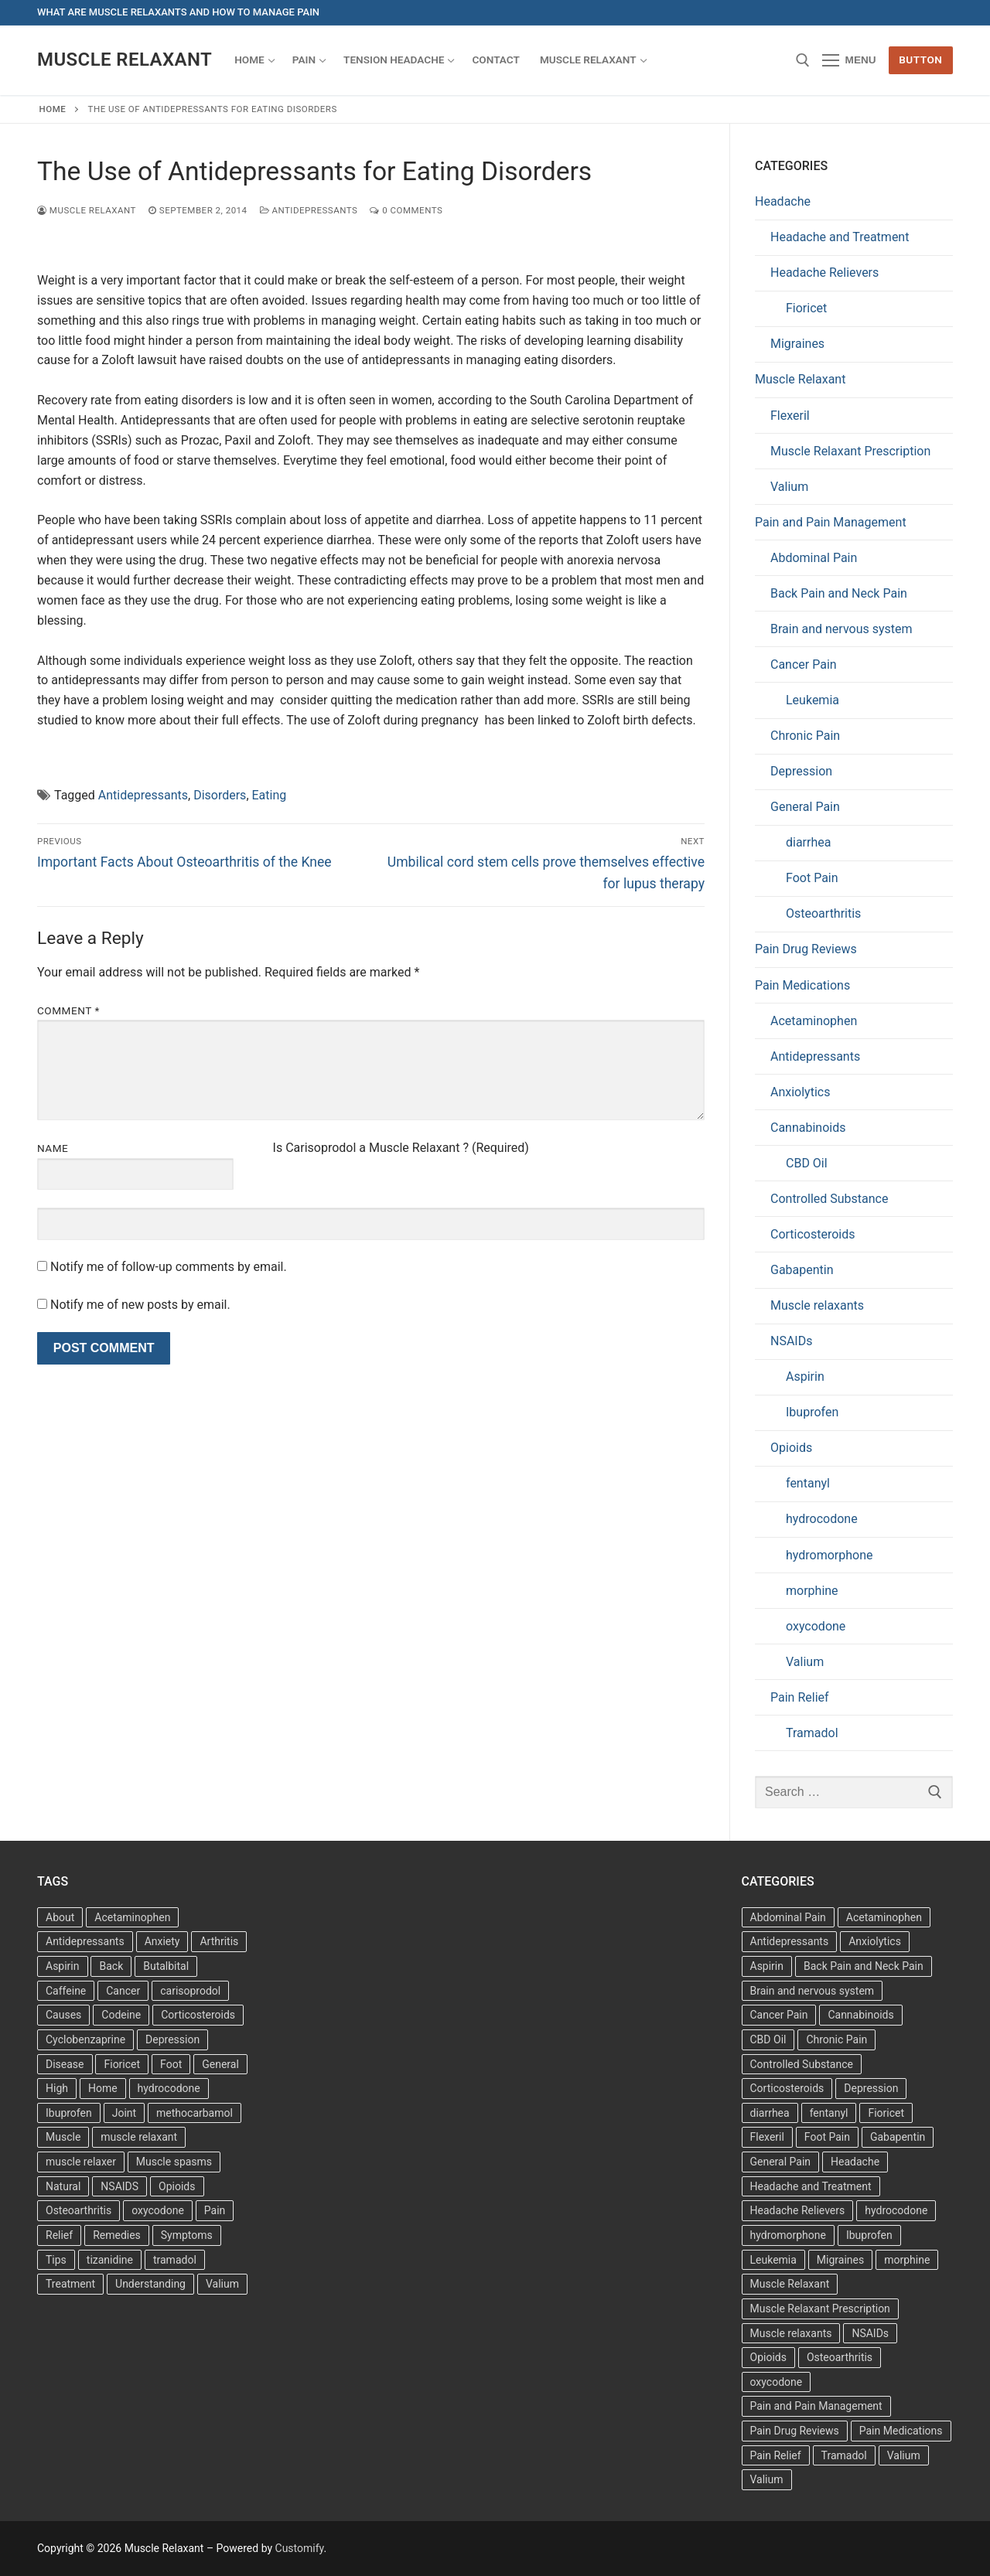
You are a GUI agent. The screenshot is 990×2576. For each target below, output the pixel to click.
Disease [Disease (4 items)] (65, 2064)
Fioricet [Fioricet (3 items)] (886, 2113)
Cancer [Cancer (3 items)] (123, 1991)
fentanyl (808, 1483)
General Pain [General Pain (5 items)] (780, 2161)
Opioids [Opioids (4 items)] (177, 2186)
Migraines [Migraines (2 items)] (840, 2260)
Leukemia (812, 700)
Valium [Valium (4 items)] (222, 2284)
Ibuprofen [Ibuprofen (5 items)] (869, 2235)
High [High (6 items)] (57, 2088)
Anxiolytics (800, 1092)
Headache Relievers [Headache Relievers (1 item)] (797, 2210)
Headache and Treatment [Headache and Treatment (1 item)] (811, 2186)
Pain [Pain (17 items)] (215, 2210)
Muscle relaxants (817, 1305)
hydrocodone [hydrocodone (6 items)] (896, 2210)
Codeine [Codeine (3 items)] (121, 2015)
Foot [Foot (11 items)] (171, 2064)
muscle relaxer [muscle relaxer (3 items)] (81, 2161)
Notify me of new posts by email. (140, 1304)
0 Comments (406, 210)
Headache (783, 201)
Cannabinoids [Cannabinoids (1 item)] (860, 2015)
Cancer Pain (803, 664)
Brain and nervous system (841, 629)
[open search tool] (803, 60)
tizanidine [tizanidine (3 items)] (110, 2260)
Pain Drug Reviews (806, 949)
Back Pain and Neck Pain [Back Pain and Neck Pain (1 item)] (863, 1966)
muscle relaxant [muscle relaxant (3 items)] (139, 2137)
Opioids (791, 1447)
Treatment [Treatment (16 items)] (70, 2284)
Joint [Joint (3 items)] (124, 2113)
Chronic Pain (805, 735)
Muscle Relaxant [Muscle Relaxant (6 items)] (790, 2284)
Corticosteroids (812, 1234)
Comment (68, 1010)
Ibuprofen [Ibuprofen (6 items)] (69, 2113)
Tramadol (812, 1733)
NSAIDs (791, 1341)
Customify (299, 2548)
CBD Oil (807, 1163)
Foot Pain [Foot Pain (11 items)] (827, 2137)
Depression (801, 771)
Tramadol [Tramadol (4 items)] (844, 2455)
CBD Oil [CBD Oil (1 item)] (768, 2039)
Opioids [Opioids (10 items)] (768, 2357)
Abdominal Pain (813, 557)
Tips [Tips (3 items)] (56, 2260)
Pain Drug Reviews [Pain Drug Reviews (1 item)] (794, 2430)
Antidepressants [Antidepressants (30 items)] (789, 1941)
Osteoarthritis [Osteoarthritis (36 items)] (78, 2210)
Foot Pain (812, 878)
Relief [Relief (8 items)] (59, 2235)
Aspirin (805, 1376)
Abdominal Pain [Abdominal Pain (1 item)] (788, 1917)
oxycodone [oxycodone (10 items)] (776, 2382)
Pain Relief (799, 1697)
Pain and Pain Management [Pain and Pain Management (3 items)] (816, 2406)
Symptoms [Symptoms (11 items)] (187, 2235)
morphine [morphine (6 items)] (907, 2260)
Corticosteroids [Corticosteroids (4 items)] (787, 2088)
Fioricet (806, 308)
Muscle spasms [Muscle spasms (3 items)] (174, 2161)
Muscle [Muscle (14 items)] (63, 2137)
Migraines (797, 343)
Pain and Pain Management (830, 522)
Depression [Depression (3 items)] (172, 2039)
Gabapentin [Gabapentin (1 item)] (897, 2137)
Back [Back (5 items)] (111, 1966)
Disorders (219, 795)
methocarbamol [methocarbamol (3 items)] (194, 2113)
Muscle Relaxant (124, 59)
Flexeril (790, 415)
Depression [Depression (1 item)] (871, 2088)
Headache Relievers (824, 272)
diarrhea (808, 842)
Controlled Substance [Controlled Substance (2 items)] (801, 2064)
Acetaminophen (813, 1021)
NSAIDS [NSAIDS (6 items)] (119, 2186)
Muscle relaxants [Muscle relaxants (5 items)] (791, 2333)
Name (52, 1148)
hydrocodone (822, 1518)
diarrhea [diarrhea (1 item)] (770, 2113)
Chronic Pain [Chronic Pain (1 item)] (836, 2039)
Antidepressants (309, 210)
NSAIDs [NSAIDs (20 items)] (870, 2333)
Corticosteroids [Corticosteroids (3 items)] (198, 2015)
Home (53, 109)
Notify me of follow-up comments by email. (168, 1266)
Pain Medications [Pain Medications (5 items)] (901, 2430)
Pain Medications (802, 985)
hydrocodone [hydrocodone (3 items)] (169, 2088)
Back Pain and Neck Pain (838, 593)
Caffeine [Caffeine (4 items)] (66, 1991)
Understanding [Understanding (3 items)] (150, 2284)
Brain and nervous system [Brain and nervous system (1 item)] (812, 1991)
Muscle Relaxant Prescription (850, 451)
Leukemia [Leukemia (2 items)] (773, 2260)
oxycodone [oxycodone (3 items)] (157, 2210)
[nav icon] (849, 60)
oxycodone (815, 1626)
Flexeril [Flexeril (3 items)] (767, 2137)
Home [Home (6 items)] (103, 2088)
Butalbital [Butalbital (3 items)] (166, 1966)
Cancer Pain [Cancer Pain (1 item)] (779, 2015)
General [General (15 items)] (220, 2064)
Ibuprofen (812, 1412)
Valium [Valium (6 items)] (903, 2455)
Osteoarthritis (823, 913)
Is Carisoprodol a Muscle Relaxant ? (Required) (401, 1147)
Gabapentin (802, 1269)
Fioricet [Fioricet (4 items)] (122, 2064)
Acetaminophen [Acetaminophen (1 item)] (884, 1917)
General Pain (805, 806)
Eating (269, 795)
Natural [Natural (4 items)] (63, 2186)
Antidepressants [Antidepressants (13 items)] (85, 1941)
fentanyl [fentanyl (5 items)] (829, 2113)
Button (920, 59)
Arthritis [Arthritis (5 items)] (219, 1941)
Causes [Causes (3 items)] (63, 2015)
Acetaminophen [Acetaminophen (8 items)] (132, 1917)
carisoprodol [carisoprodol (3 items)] (190, 1991)
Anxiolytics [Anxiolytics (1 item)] (874, 1941)
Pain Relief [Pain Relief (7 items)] (775, 2455)
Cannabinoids (808, 1127)
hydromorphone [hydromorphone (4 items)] (788, 2235)
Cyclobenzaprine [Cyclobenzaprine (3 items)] (85, 2039)
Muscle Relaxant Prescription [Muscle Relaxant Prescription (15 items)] (820, 2308)
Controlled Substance (829, 1198)
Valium (789, 486)
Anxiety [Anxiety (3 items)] (162, 1941)
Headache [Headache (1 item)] (855, 2161)
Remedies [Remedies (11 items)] (117, 2235)
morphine (812, 1590)
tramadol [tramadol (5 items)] (174, 2260)
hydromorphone (829, 1555)
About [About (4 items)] (60, 1917)
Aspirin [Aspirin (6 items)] (63, 1966)
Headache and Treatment (839, 237)
